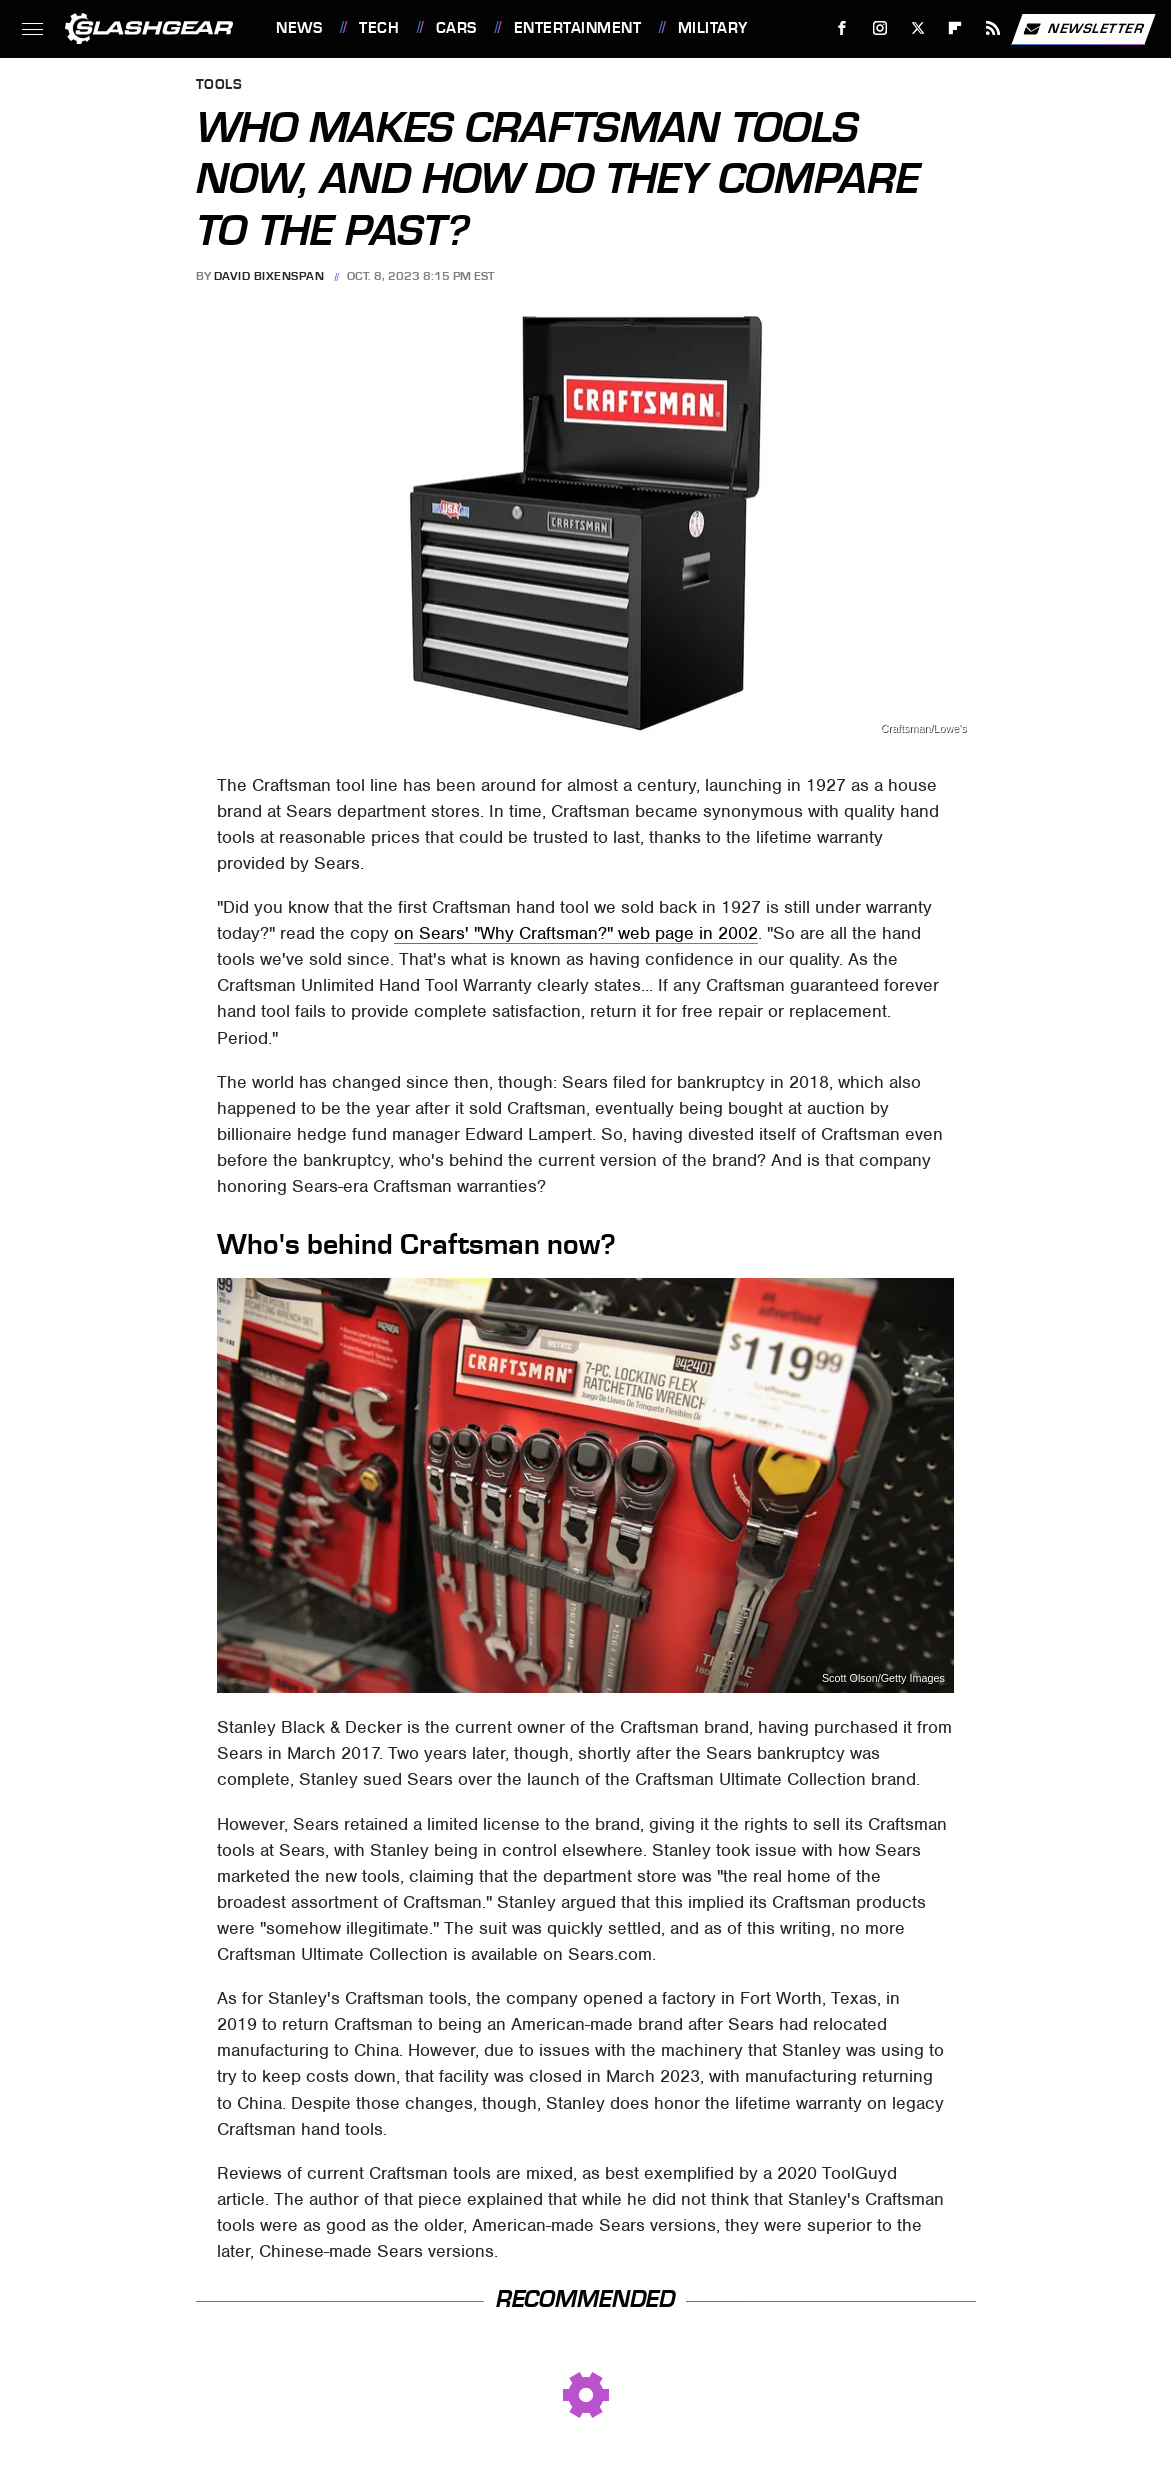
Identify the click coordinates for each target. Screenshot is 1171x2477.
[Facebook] (842, 28)
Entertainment (578, 28)
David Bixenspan (269, 276)
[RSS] (993, 28)
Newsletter (1083, 29)
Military (713, 28)
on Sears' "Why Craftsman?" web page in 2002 (576, 933)
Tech (379, 28)
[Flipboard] (955, 28)
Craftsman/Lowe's (923, 728)
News (299, 28)
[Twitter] (917, 28)
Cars (456, 28)
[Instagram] (880, 28)
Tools (219, 85)
